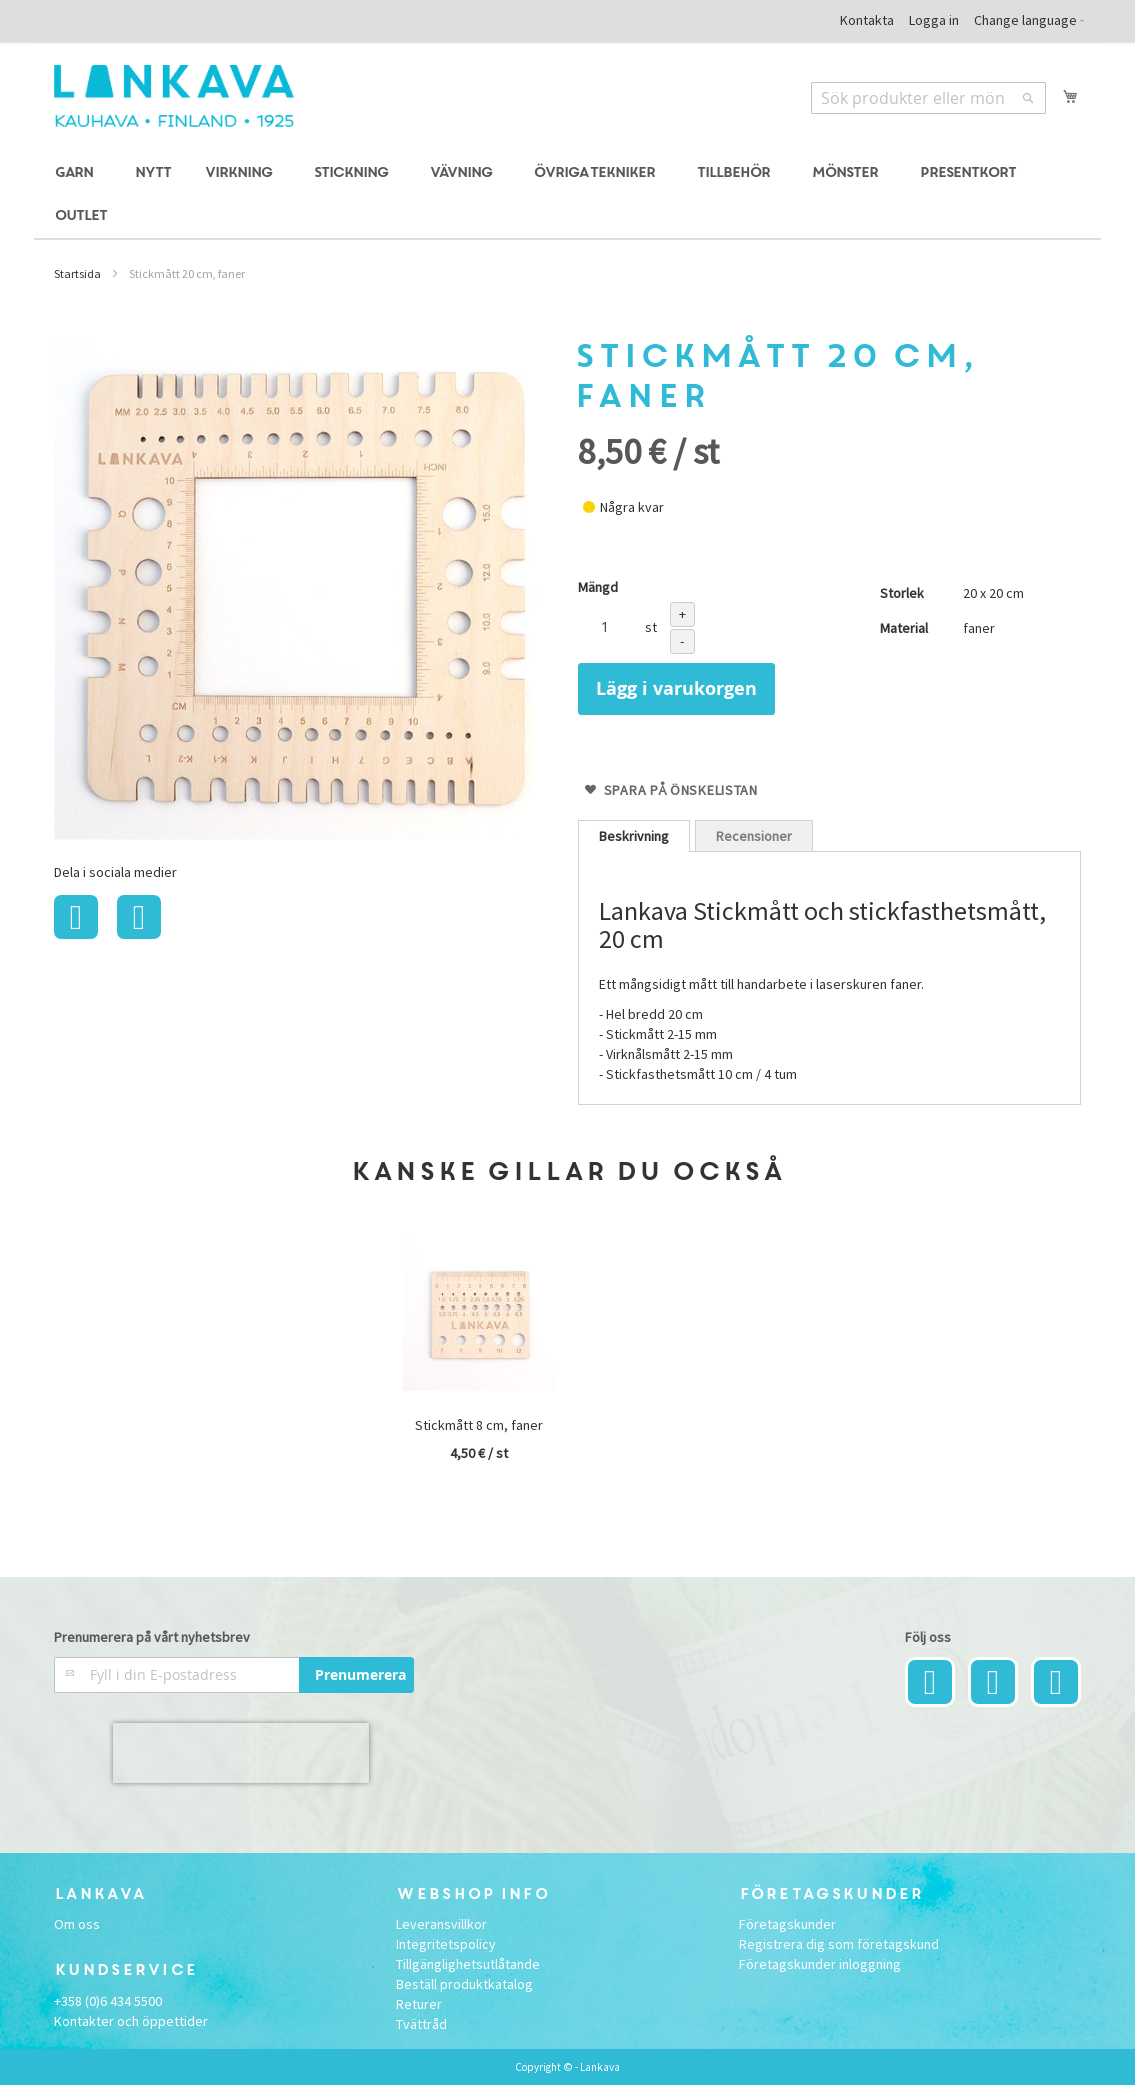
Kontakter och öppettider (131, 2021)
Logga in (934, 20)
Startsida (77, 273)
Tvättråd (421, 2024)
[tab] (634, 836)
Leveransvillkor (441, 1924)
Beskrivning (634, 836)
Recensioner (754, 836)
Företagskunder (787, 1924)
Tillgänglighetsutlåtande (468, 1964)
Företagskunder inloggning (820, 1964)
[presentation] (241, 1753)
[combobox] (928, 98)
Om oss (77, 1924)
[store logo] (174, 96)
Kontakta (867, 20)
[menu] (567, 195)
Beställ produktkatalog (464, 1984)
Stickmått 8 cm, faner (479, 1425)
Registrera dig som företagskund (839, 1944)
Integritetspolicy (446, 1944)
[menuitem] (77, 173)
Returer (419, 2004)
